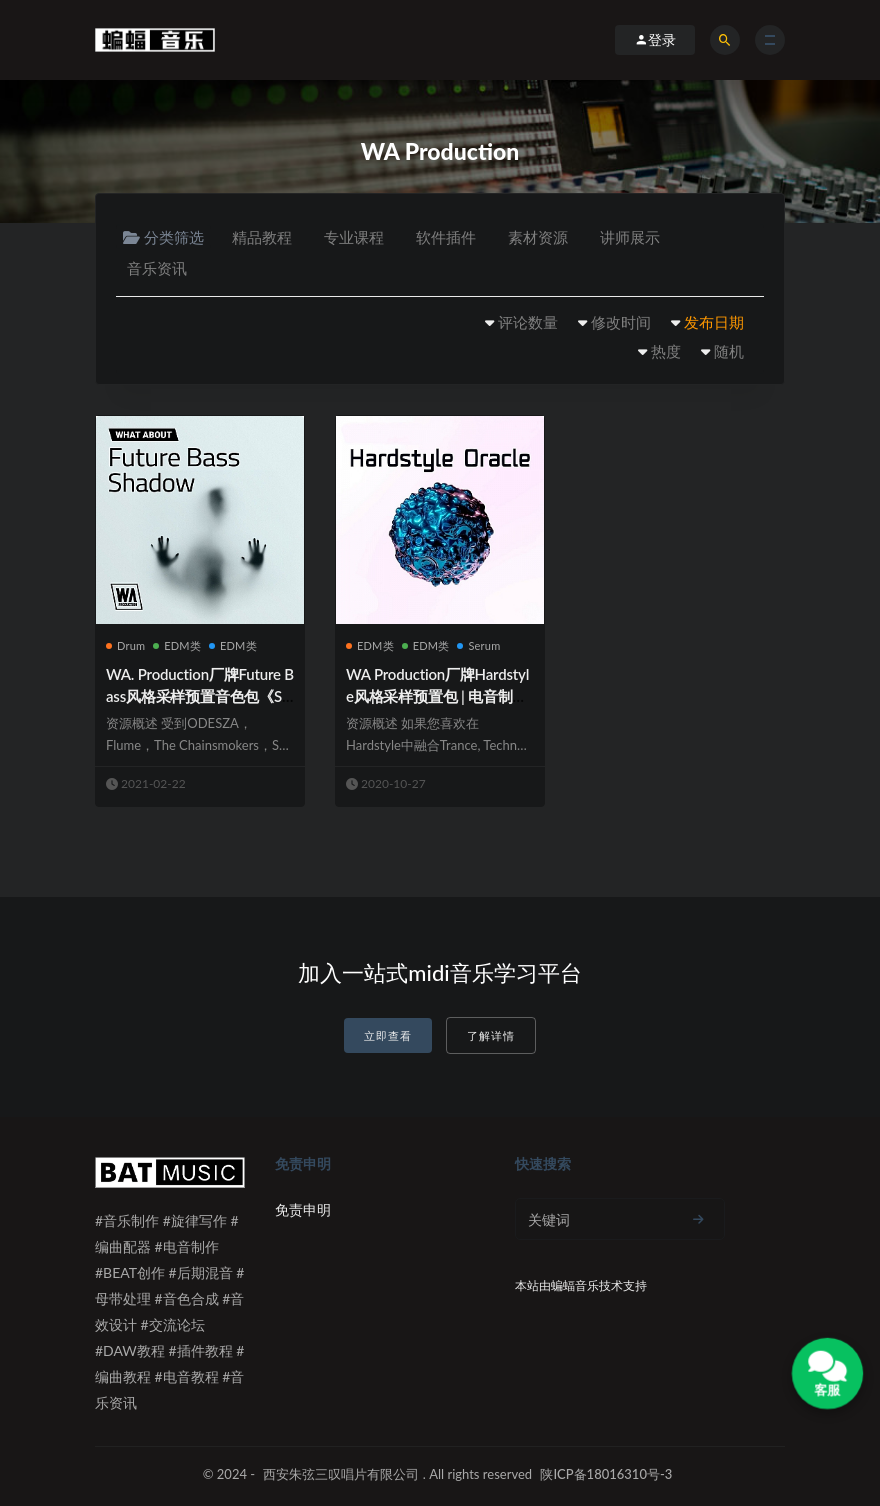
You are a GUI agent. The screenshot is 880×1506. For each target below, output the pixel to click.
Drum (125, 645)
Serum (478, 645)
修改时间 (621, 322)
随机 (729, 351)
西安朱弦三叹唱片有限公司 (341, 1474)
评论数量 (528, 322)
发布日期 (714, 322)
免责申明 (303, 1209)
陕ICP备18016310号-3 (606, 1474)
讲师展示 (630, 237)
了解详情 (491, 1035)
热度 (666, 351)
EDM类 (177, 645)
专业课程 (354, 237)
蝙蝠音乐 (575, 1285)
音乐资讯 (157, 268)
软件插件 (446, 237)
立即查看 (388, 1035)
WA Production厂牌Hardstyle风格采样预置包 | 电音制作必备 (437, 696)
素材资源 (538, 237)
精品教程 (262, 237)
